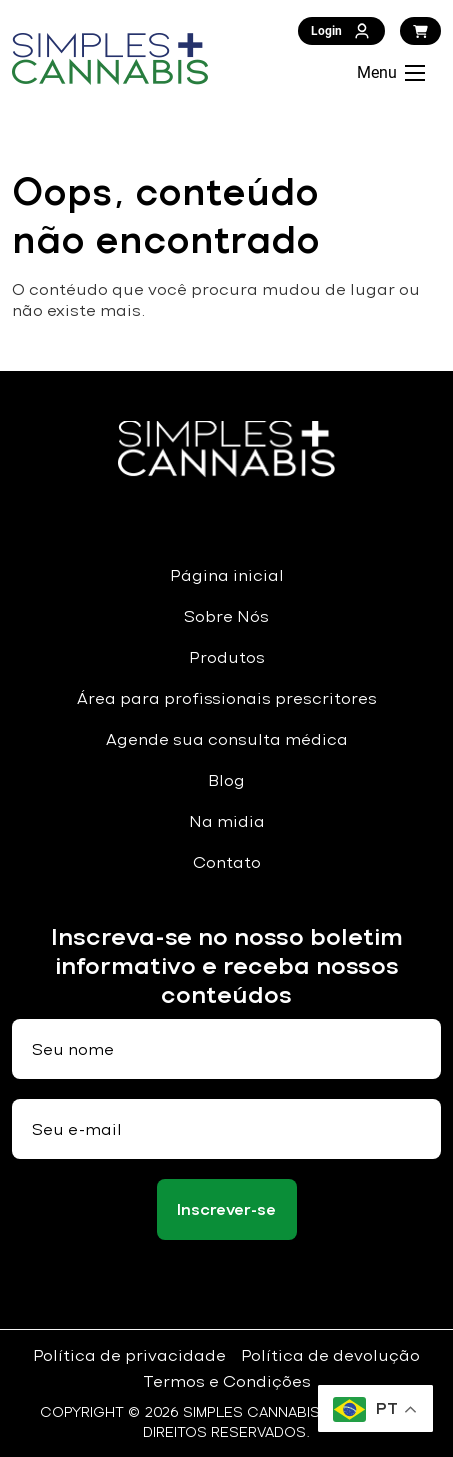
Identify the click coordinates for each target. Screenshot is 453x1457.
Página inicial (227, 575)
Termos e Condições (227, 1381)
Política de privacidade (129, 1355)
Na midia (227, 821)
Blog (226, 780)
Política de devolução (330, 1355)
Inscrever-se (226, 1209)
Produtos (227, 657)
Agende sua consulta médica (227, 739)
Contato (227, 862)
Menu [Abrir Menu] (391, 72)
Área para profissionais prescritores (227, 698)
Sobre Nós (226, 616)
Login (341, 31)
